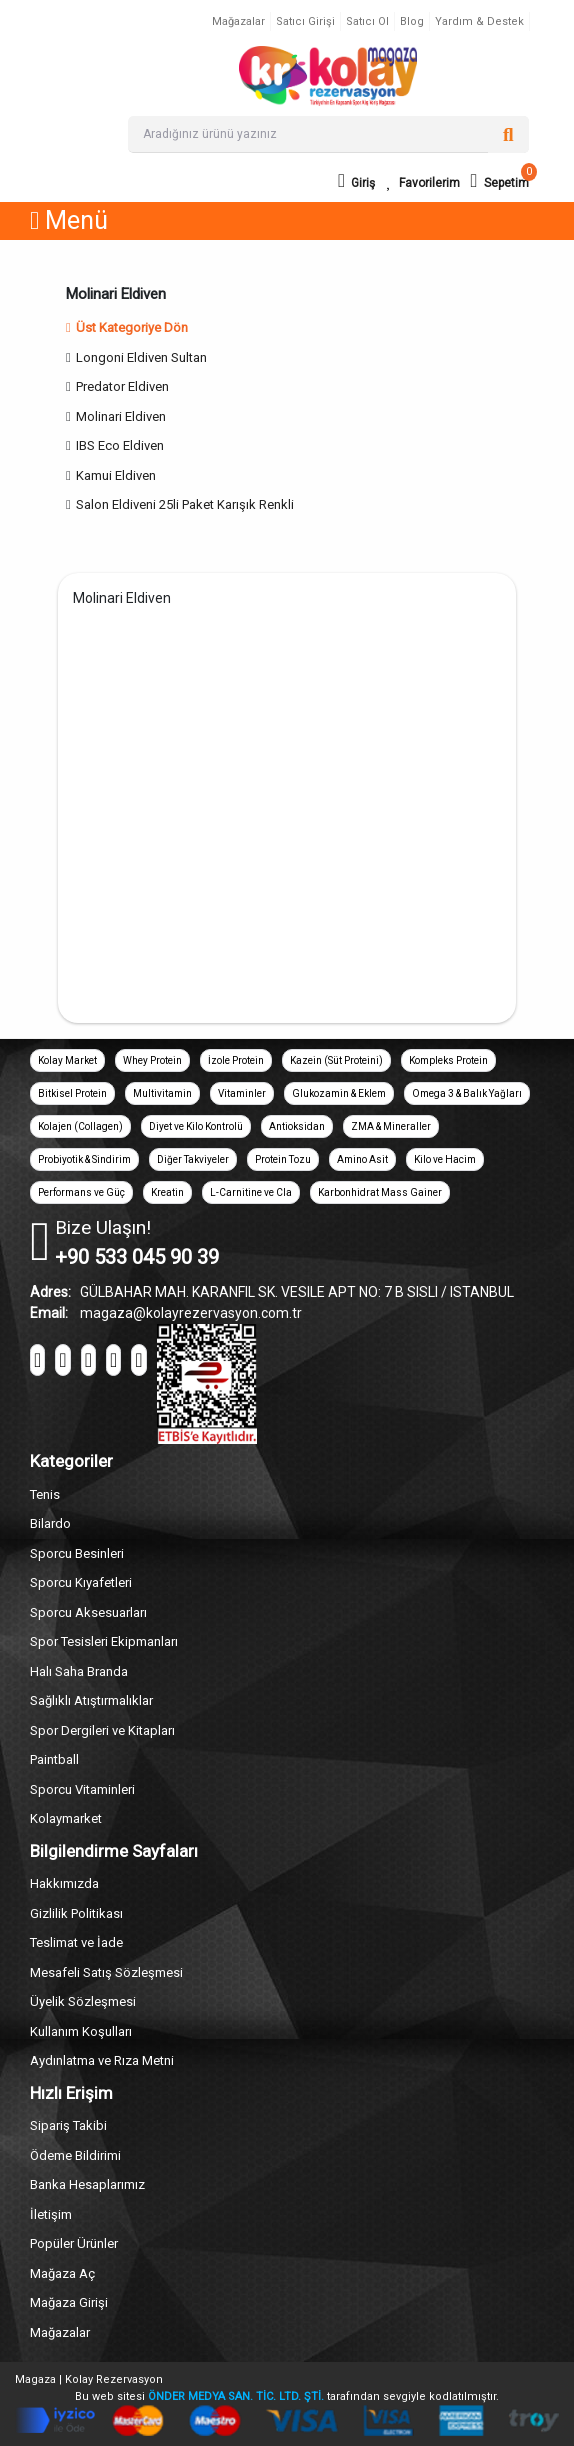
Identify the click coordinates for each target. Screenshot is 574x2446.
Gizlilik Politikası (76, 1913)
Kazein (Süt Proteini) (336, 1060)
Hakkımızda (64, 1883)
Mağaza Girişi (69, 2302)
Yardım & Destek (479, 21)
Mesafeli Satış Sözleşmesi (106, 1972)
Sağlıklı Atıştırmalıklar (91, 1700)
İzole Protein (236, 1060)
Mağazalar (238, 21)
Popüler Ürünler (74, 2243)
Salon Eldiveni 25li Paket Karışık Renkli (185, 504)
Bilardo (50, 1523)
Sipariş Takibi (68, 2125)
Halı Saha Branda (79, 1671)
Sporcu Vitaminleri (82, 1789)
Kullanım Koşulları (81, 2031)
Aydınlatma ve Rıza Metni (102, 2060)
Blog (412, 21)
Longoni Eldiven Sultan (141, 357)
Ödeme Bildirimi (75, 2155)
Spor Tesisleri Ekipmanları (104, 1641)
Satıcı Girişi (305, 21)
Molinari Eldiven (121, 416)
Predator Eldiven (122, 386)
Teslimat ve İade (76, 1942)
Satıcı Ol (367, 21)
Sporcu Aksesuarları (88, 1612)
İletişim (51, 2214)
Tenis (45, 1494)
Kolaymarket (66, 1818)
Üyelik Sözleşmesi (83, 2001)
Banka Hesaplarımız (87, 2184)
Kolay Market (67, 1060)
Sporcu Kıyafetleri (81, 1582)
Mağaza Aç (62, 2273)
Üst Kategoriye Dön (127, 327)
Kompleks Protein (448, 1060)
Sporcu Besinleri (77, 1553)
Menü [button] (69, 220)
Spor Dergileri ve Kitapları (102, 1730)
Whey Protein (152, 1060)
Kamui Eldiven (116, 475)
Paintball (54, 1759)
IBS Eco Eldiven (120, 445)
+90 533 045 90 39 (137, 1257)
